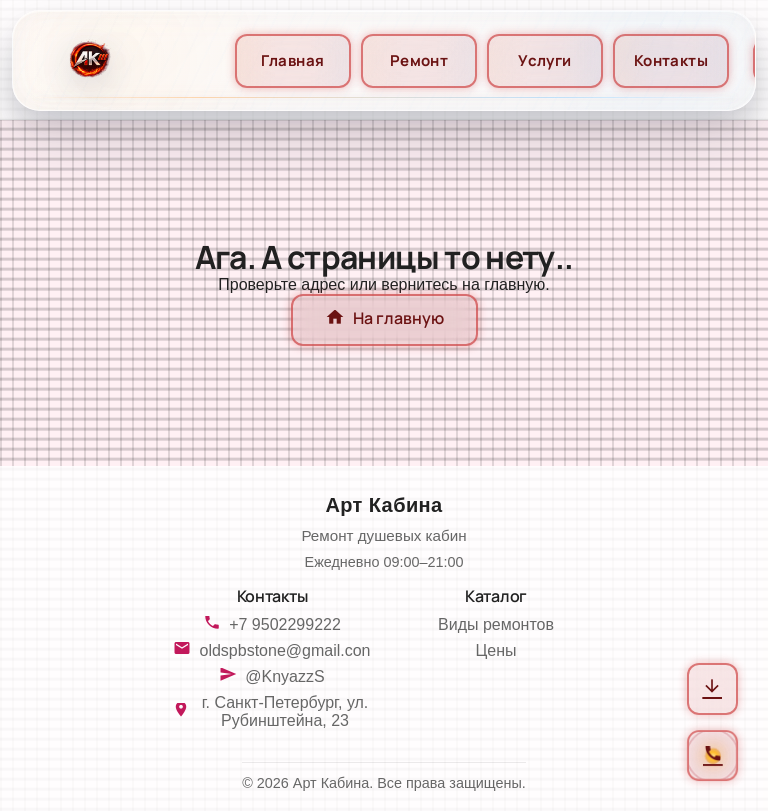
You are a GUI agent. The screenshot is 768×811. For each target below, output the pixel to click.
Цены (495, 650)
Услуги (545, 60)
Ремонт (419, 60)
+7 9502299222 (285, 624)
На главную (384, 320)
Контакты (671, 60)
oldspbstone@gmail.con (284, 650)
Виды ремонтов (496, 624)
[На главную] (87, 60)
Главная (292, 60)
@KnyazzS (284, 676)
